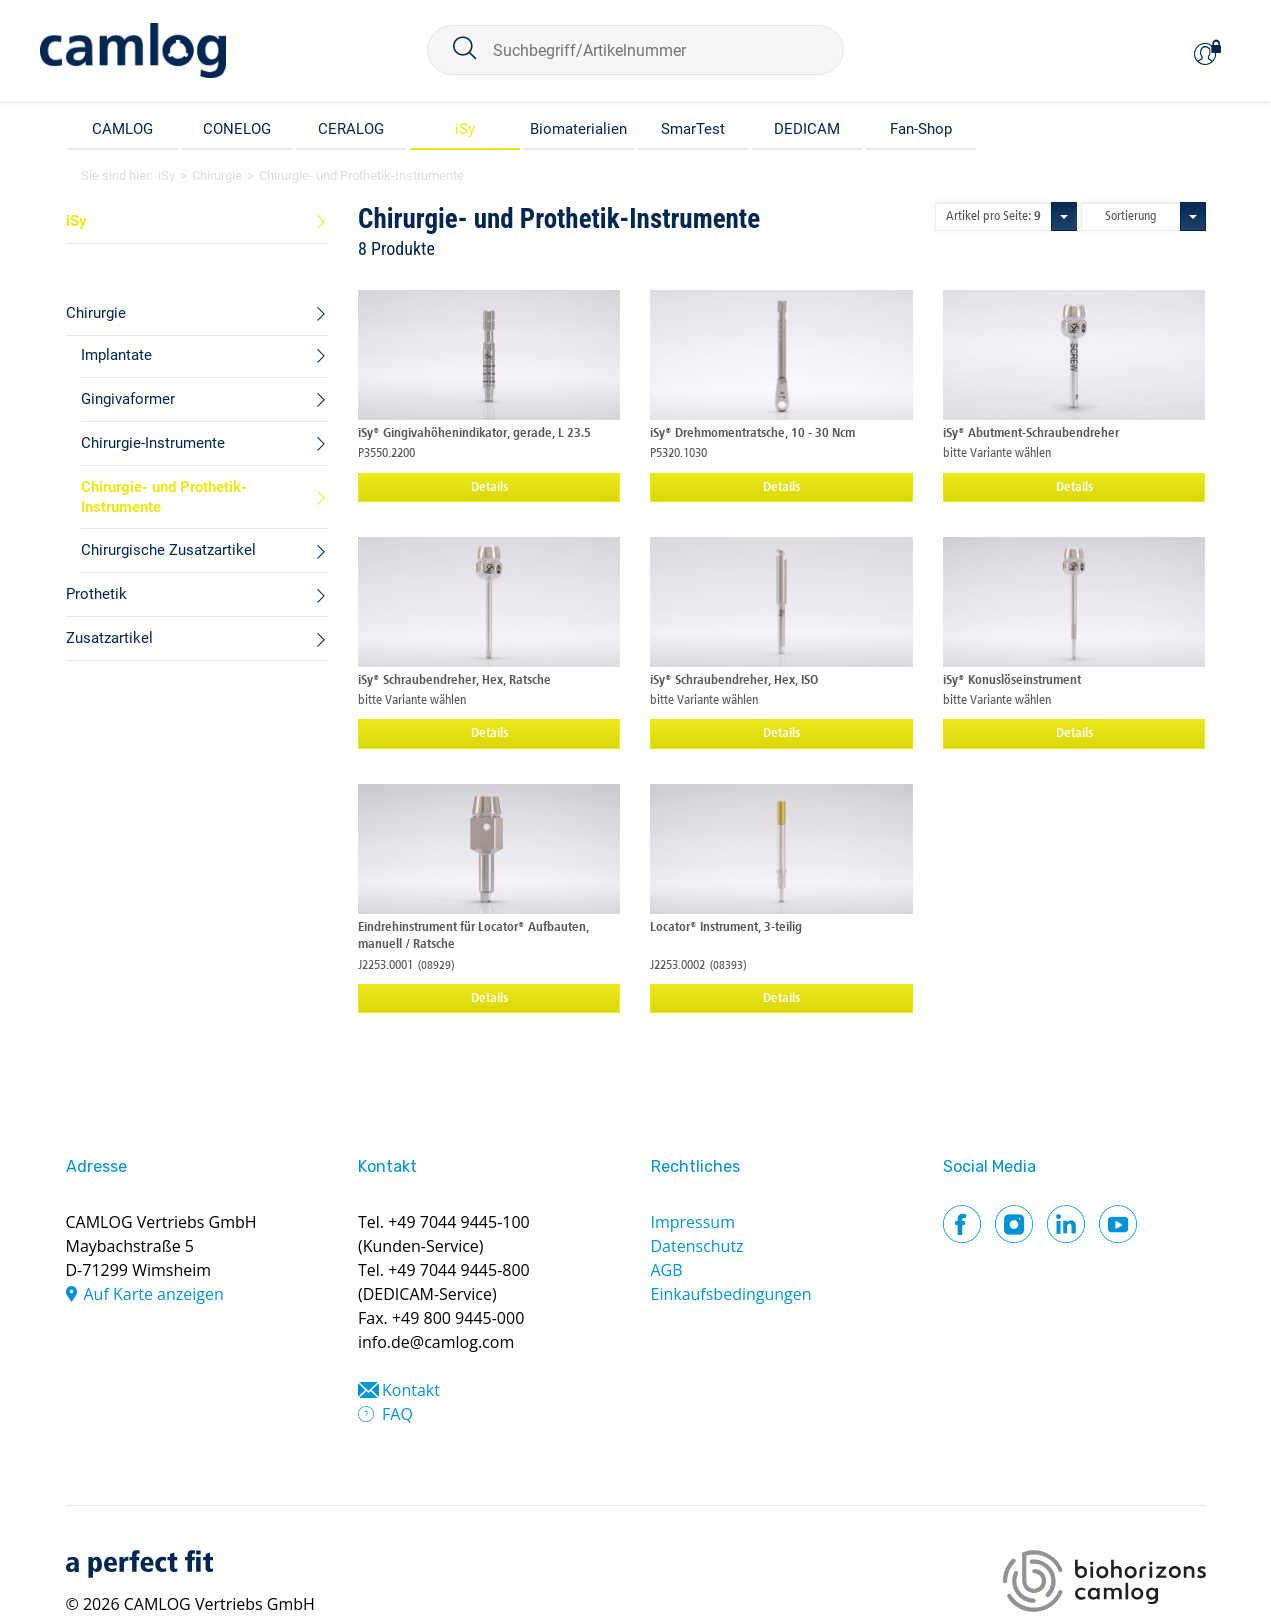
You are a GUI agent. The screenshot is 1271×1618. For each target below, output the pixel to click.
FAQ (397, 1414)
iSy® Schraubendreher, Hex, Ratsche (454, 680)
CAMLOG (122, 129)
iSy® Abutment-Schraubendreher (1031, 433)
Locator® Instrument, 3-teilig (726, 927)
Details (489, 487)
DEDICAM (807, 129)
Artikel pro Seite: (993, 216)
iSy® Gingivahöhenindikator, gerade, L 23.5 (474, 433)
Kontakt (411, 1390)
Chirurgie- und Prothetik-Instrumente (361, 175)
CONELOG (237, 129)
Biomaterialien (578, 129)
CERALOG (351, 129)
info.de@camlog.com (436, 1342)
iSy (465, 129)
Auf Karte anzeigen (154, 1294)
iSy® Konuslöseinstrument (1012, 680)
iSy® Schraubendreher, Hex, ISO (734, 680)
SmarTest (693, 129)
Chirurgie (217, 175)
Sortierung (1131, 216)
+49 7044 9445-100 (459, 1222)
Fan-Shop (921, 129)
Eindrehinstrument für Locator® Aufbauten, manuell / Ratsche (473, 936)
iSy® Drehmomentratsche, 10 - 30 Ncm (752, 433)
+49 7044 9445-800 (459, 1270)
